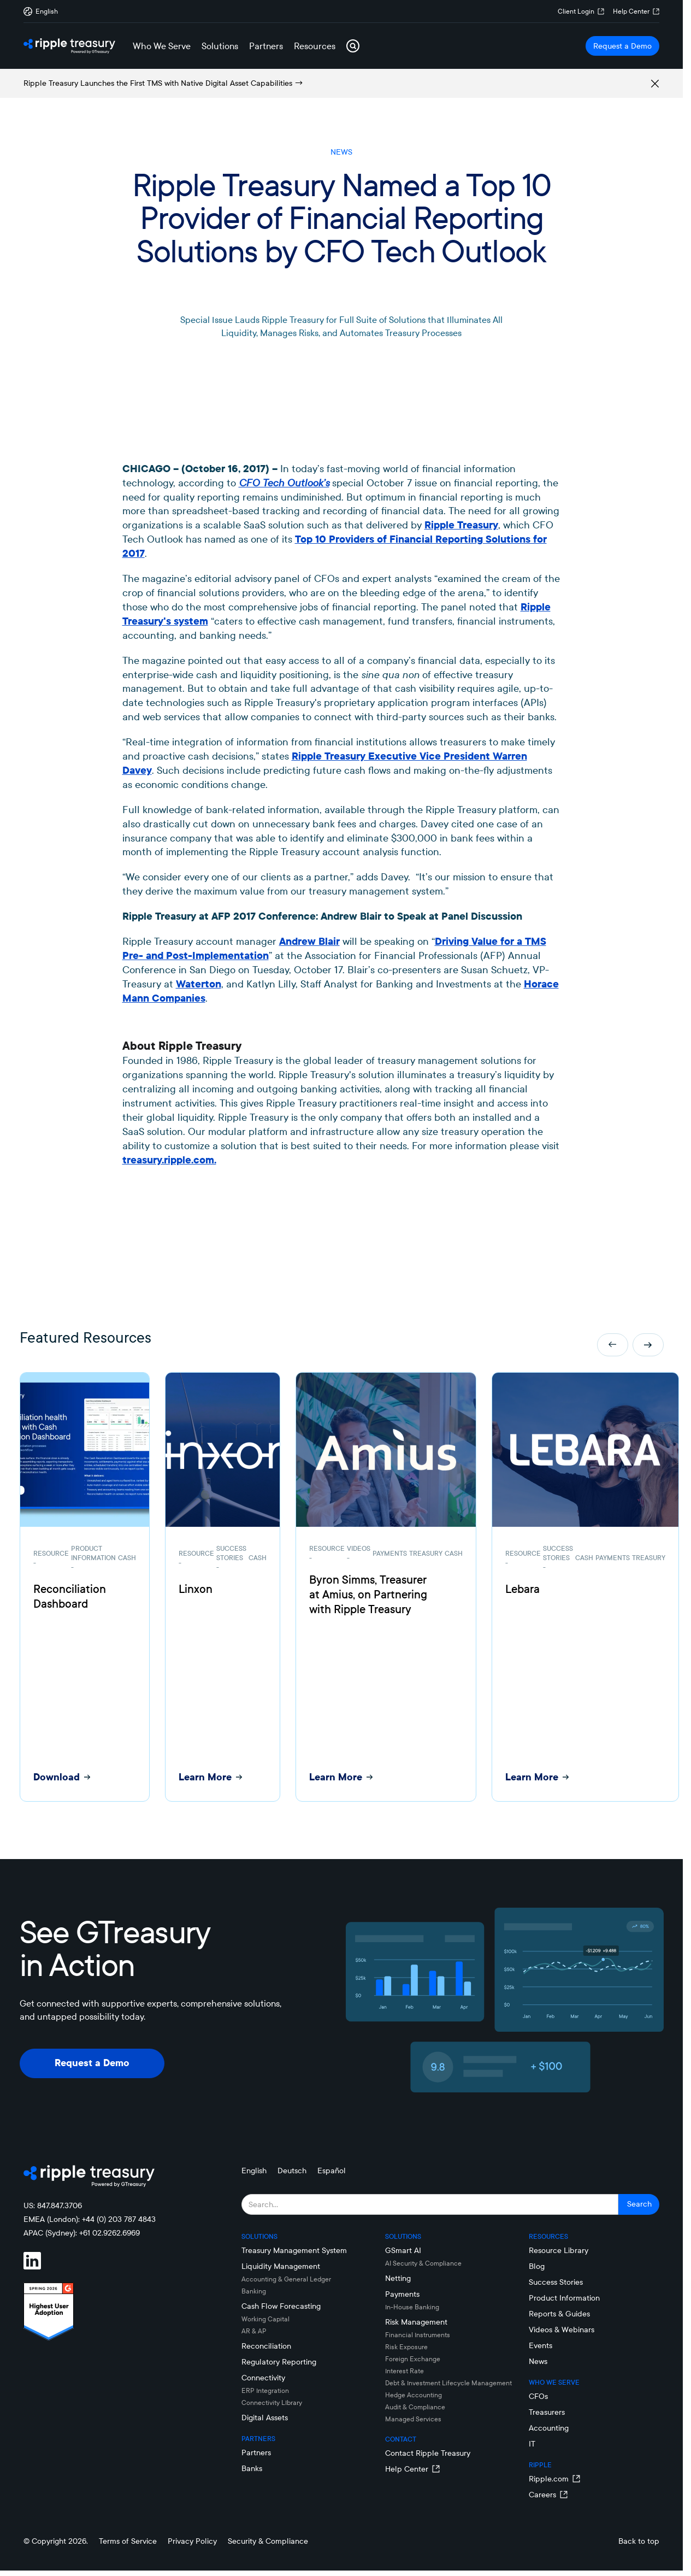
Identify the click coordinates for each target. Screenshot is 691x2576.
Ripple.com (549, 2479)
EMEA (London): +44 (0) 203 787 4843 (89, 2219)
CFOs (538, 2396)
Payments (402, 2294)
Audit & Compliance (415, 2407)
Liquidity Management (280, 2266)
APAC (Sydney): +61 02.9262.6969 (81, 2233)
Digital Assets (264, 2417)
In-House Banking (412, 2307)
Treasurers (547, 2412)
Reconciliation (266, 2346)
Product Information (564, 2298)
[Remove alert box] (655, 83)
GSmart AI (403, 2250)
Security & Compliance (268, 2541)
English (254, 2170)
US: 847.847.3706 (52, 2205)
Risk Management (416, 2322)
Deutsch (291, 2170)
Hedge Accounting (413, 2395)
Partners (256, 2452)
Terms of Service (128, 2541)
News (538, 2361)
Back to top (638, 2541)
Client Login (576, 11)
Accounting (549, 2428)
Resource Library (558, 2250)
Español (331, 2170)
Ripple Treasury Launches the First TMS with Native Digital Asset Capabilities (157, 83)
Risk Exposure (406, 2347)
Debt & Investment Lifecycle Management (448, 2383)
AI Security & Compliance (423, 2263)
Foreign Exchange (412, 2359)
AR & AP (254, 2331)
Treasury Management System (294, 2250)
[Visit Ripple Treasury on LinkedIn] (38, 2260)
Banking (253, 2291)
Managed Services (413, 2419)
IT (532, 2444)
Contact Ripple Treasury (427, 2453)
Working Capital (265, 2319)
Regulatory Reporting (278, 2362)
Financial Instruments (417, 2335)
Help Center (631, 11)
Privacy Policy (192, 2541)
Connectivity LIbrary (271, 2402)
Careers (542, 2494)
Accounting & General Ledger (286, 2279)
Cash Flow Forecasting (281, 2306)
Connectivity (263, 2378)
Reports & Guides (559, 2314)
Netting (398, 2278)
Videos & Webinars (561, 2329)
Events (540, 2345)
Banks (251, 2468)
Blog (537, 2266)
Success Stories (556, 2282)
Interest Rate (404, 2371)
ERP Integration (265, 2390)
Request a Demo (622, 46)
